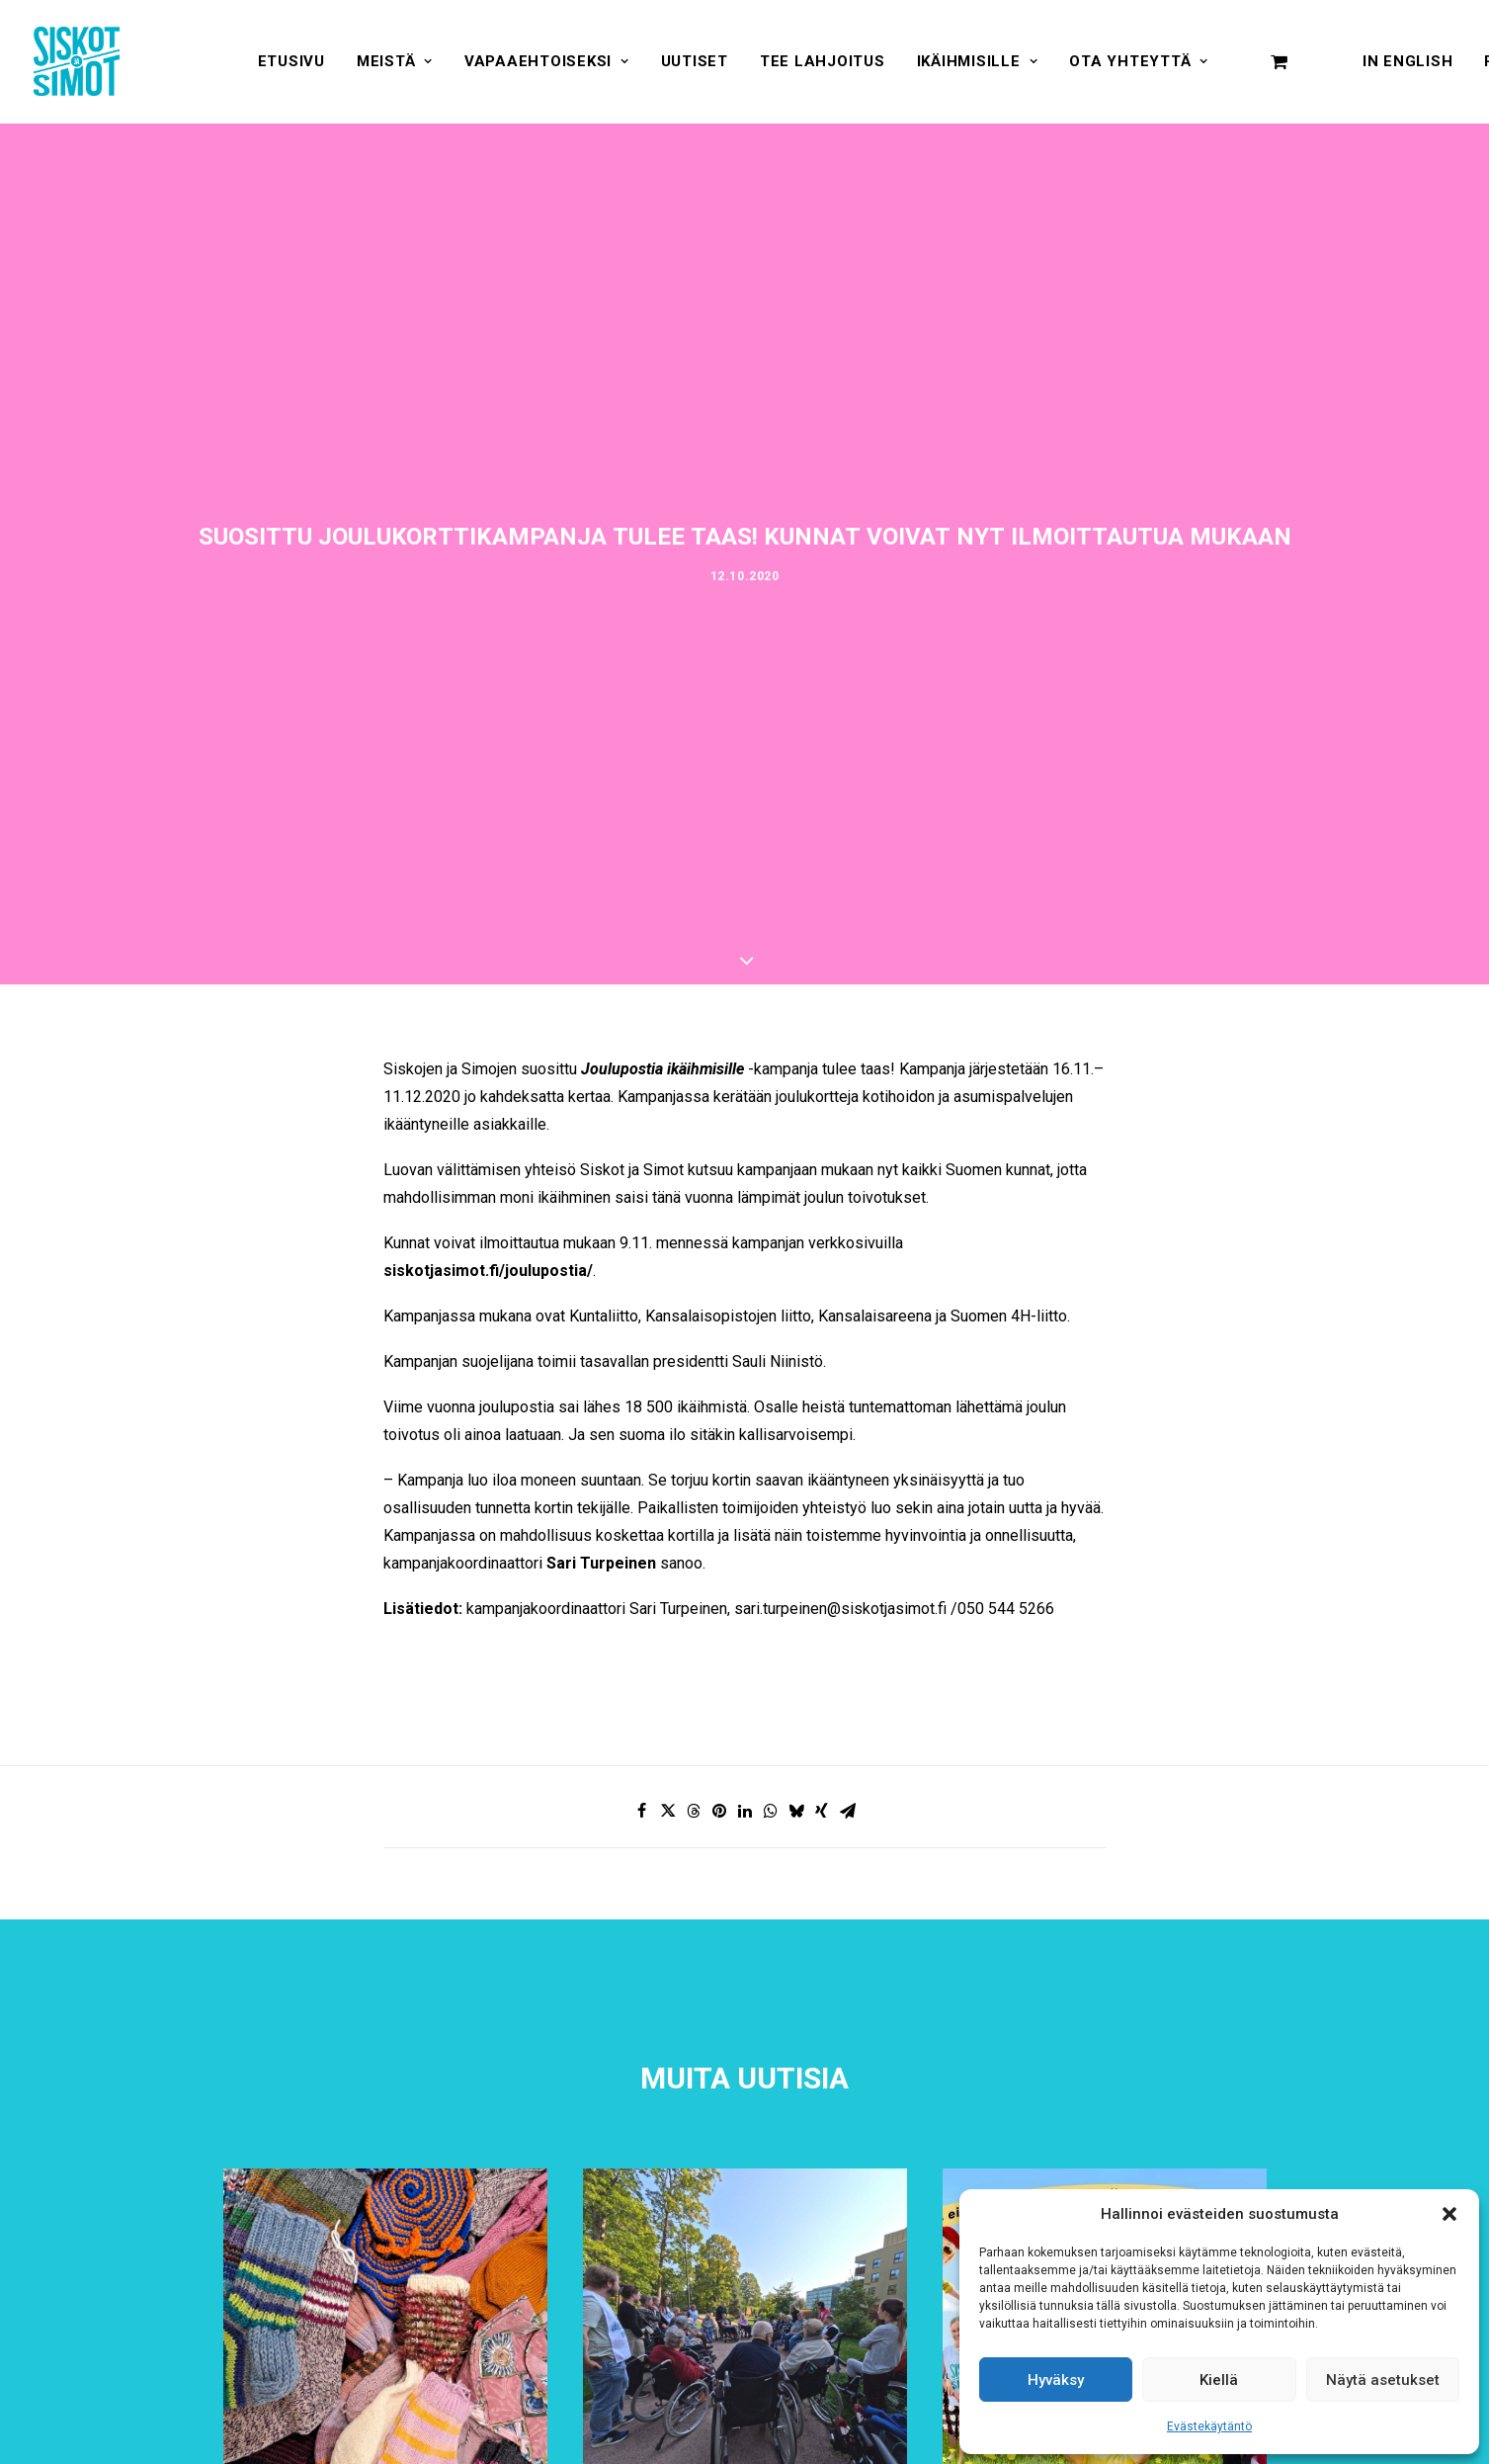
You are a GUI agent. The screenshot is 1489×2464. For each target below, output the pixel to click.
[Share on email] (848, 1811)
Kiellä (1218, 2380)
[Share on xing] (822, 1811)
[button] (1449, 2214)
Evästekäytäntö (1209, 2426)
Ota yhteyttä (1138, 61)
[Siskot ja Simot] (77, 61)
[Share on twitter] (668, 1811)
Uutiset (694, 61)
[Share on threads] (693, 1811)
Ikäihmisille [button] (977, 61)
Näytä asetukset (1383, 2380)
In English (1408, 61)
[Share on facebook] (642, 1811)
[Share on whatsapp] (771, 1811)
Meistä (395, 61)
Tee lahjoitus (822, 61)
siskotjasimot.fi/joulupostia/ (488, 1270)
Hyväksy (1056, 2380)
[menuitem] (291, 61)
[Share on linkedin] (745, 1811)
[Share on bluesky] (796, 1811)
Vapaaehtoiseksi (546, 61)
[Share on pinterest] (719, 1811)
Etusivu (291, 61)
